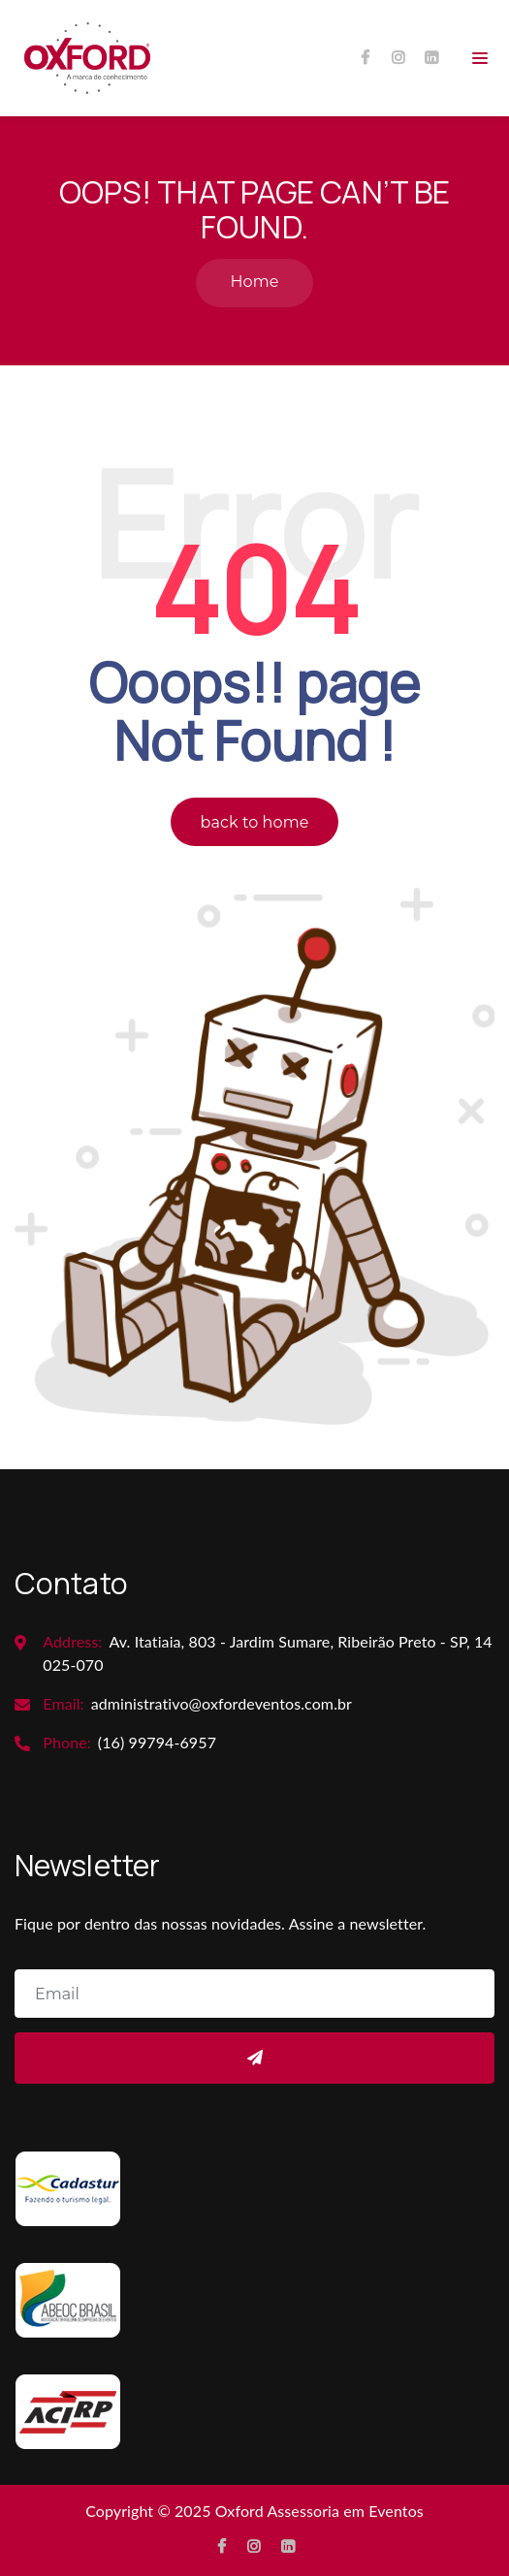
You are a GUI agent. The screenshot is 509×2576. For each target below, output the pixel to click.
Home (254, 281)
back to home (255, 822)
